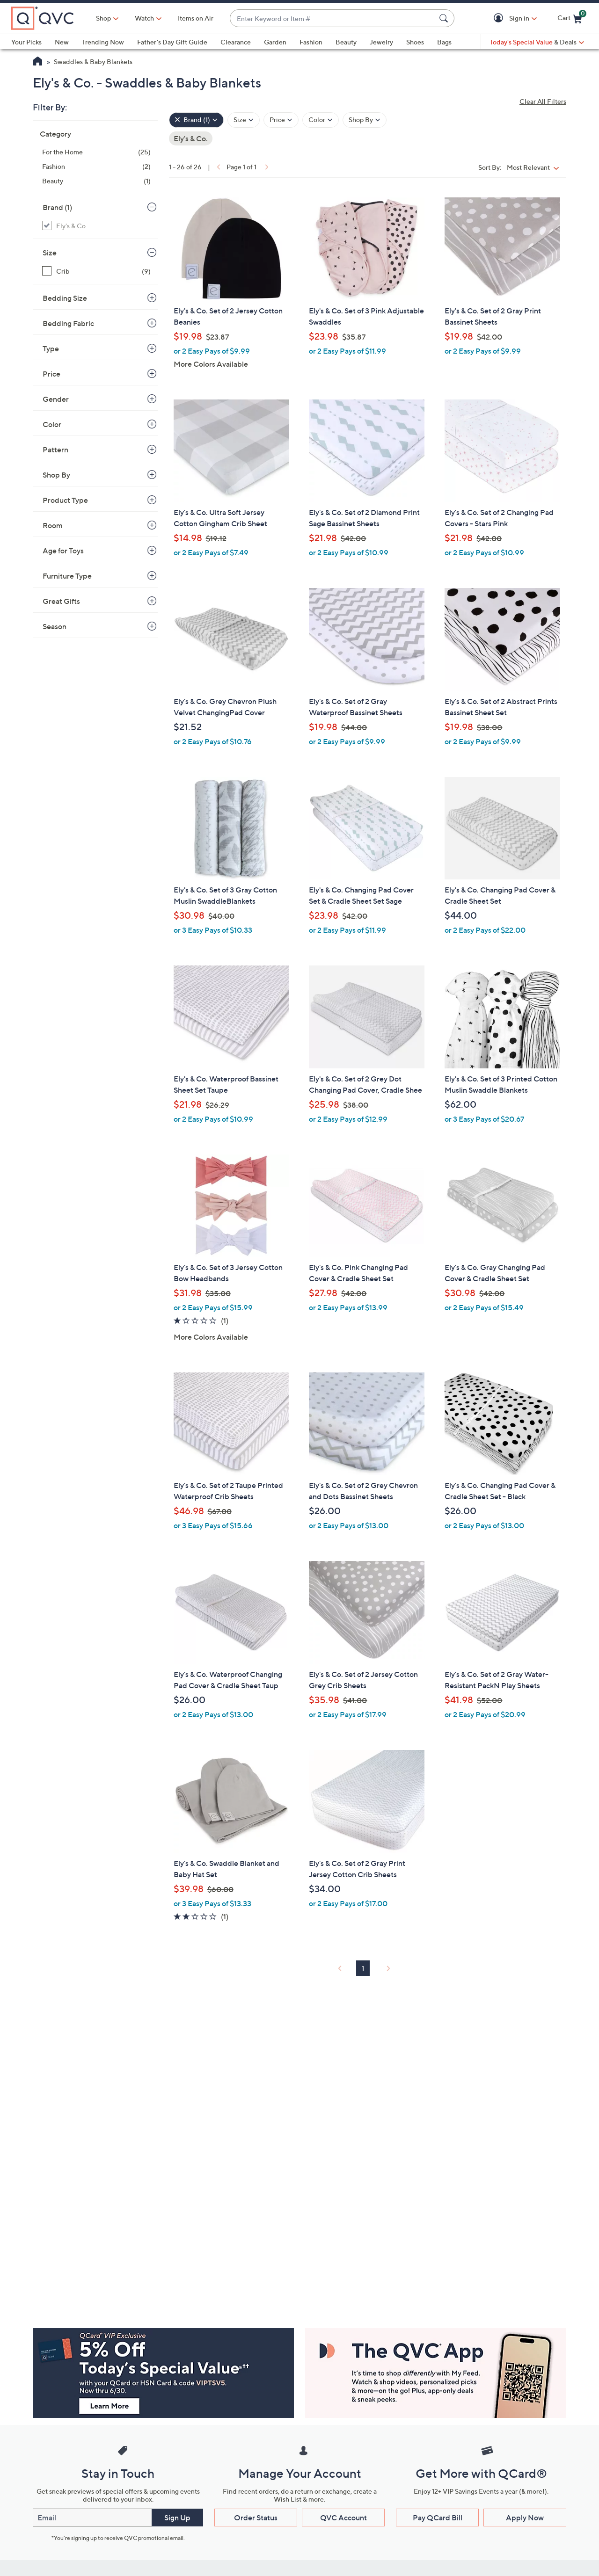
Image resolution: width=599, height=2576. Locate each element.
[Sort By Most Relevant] (535, 167)
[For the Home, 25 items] (96, 152)
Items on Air (195, 18)
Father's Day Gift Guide (172, 42)
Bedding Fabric (68, 323)
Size (50, 252)
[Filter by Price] (281, 120)
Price (51, 373)
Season (54, 626)
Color (52, 424)
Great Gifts (61, 601)
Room (53, 525)
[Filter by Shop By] (365, 120)
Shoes (415, 42)
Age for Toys (63, 550)
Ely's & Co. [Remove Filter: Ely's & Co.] (191, 138)
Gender (56, 399)
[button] (500, 18)
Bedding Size (65, 298)
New (62, 42)
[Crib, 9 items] (96, 271)
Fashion (311, 42)
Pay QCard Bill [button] (437, 2517)
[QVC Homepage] (37, 62)
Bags (444, 42)
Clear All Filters (542, 101)
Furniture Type (67, 576)
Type (51, 348)
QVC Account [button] (343, 2517)
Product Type (65, 500)
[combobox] (332, 18)
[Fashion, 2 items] (96, 166)
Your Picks (26, 42)
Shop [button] (103, 18)
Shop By (56, 474)
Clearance (235, 42)
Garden (275, 42)
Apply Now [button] (525, 2517)
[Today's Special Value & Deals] (537, 42)
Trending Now (103, 42)
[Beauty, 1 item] (96, 181)
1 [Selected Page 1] (363, 1968)
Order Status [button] (256, 2517)
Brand (57, 207)
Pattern (55, 449)
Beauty (346, 42)
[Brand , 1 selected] (196, 120)
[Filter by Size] (243, 120)
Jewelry (381, 42)
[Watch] (144, 18)
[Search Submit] (445, 18)
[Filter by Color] (320, 120)
